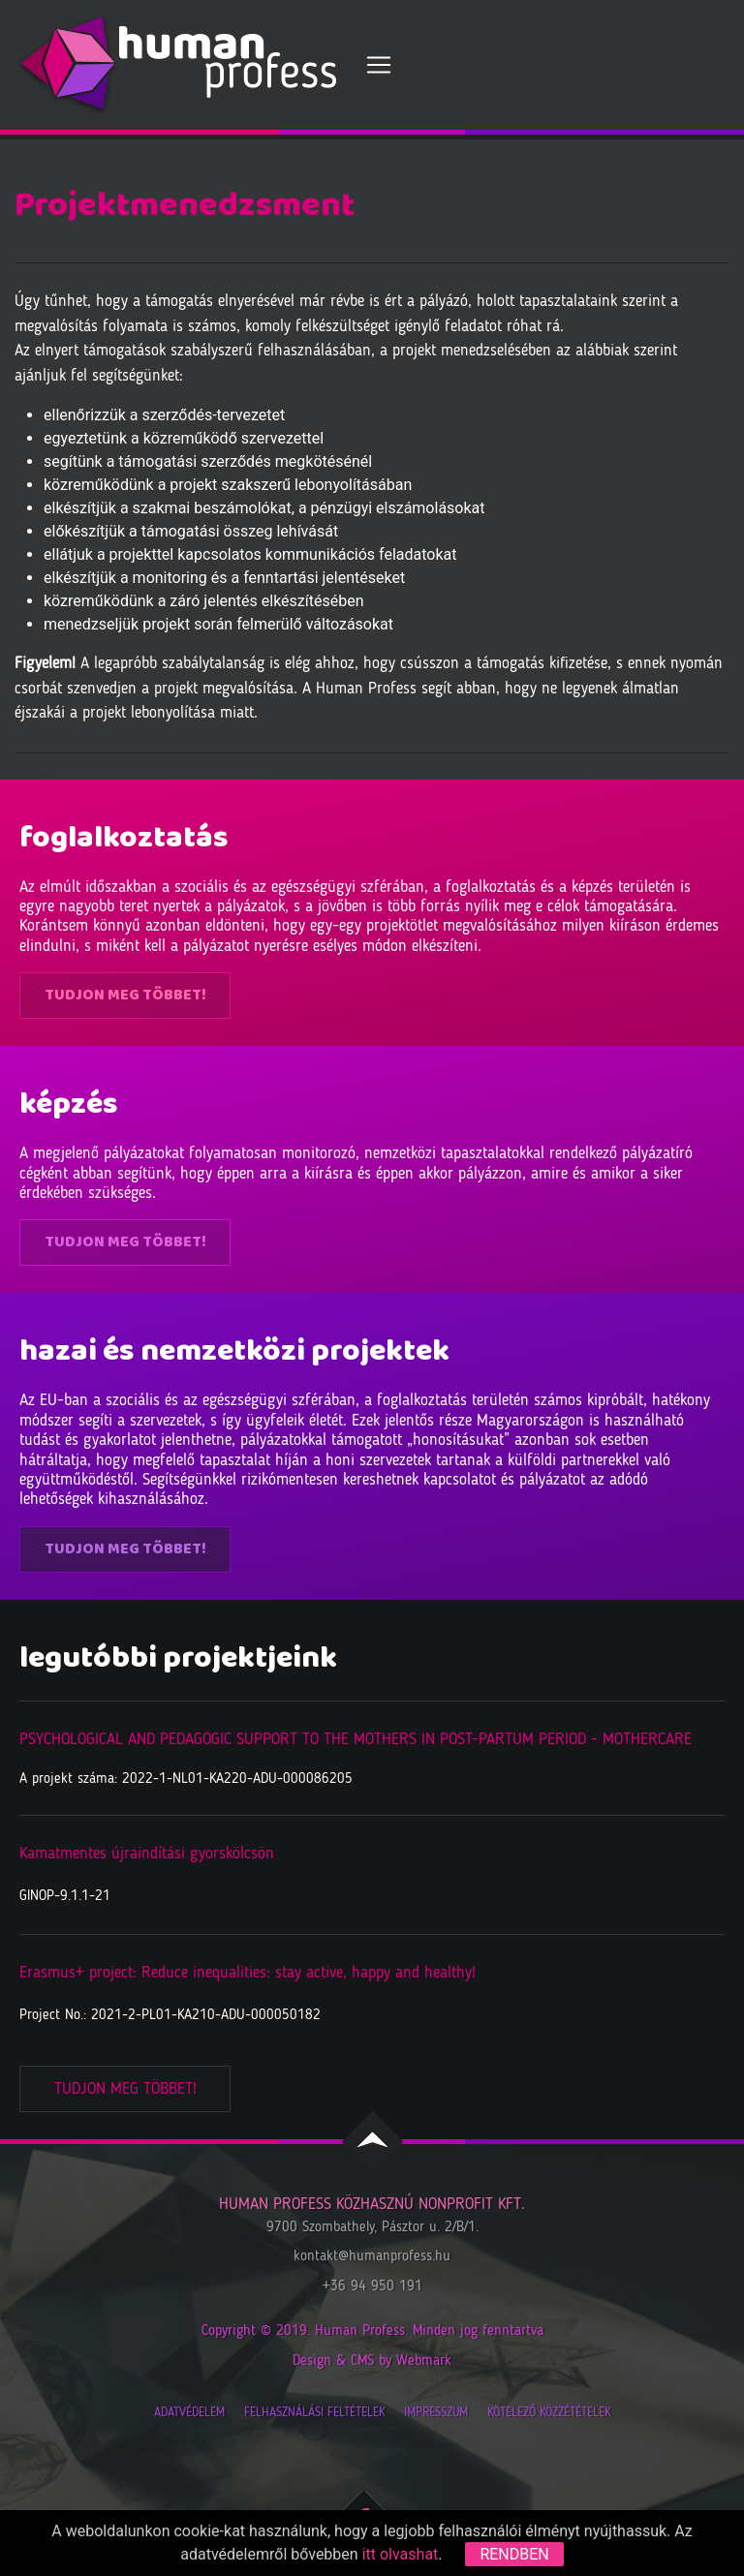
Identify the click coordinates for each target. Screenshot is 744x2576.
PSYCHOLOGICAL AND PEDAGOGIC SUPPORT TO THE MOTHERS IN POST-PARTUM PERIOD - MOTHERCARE (355, 1740)
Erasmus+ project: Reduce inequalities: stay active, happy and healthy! (247, 1973)
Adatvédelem (189, 2413)
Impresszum (436, 2413)
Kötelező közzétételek (548, 2413)
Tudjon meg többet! (125, 995)
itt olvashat (400, 2554)
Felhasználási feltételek (314, 2413)
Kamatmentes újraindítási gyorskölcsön (146, 1854)
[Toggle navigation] (379, 65)
